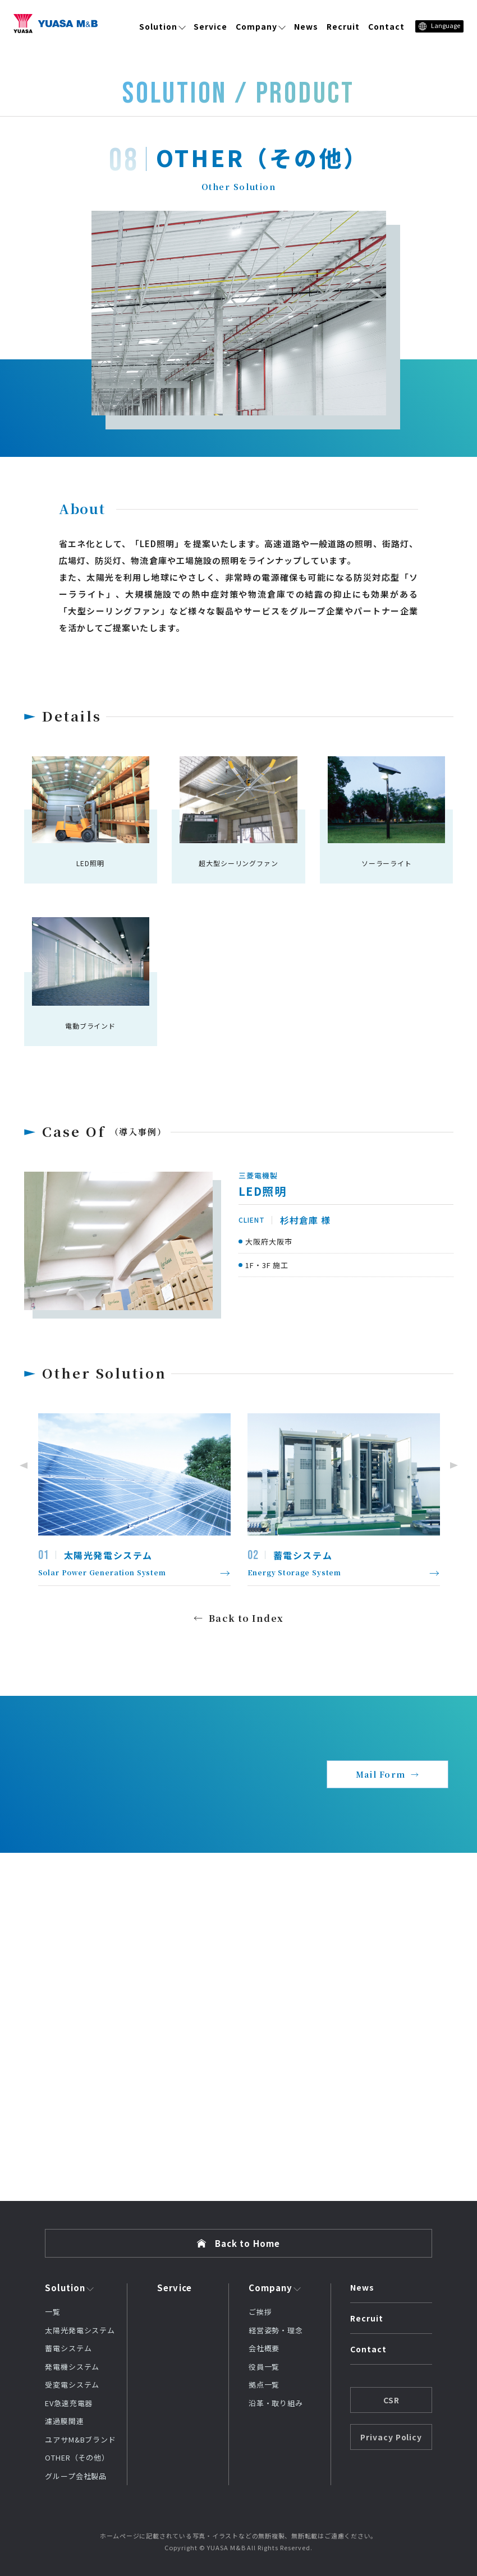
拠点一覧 (264, 2384)
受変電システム (72, 2384)
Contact (386, 26)
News (306, 26)
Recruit (343, 26)
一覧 (53, 2311)
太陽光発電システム (80, 2330)
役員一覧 (264, 2366)
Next (456, 1465)
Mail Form (380, 1774)
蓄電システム (68, 2348)
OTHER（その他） (77, 2457)
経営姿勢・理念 (276, 2330)
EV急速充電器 (69, 2403)
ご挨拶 (260, 2311)
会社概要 (264, 2348)
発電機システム (72, 2366)
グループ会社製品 (76, 2476)
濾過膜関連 (64, 2421)
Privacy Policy (391, 2437)
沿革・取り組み (276, 2403)
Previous (21, 1465)
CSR (391, 2400)
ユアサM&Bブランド (80, 2439)
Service (210, 26)
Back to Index (246, 1618)
